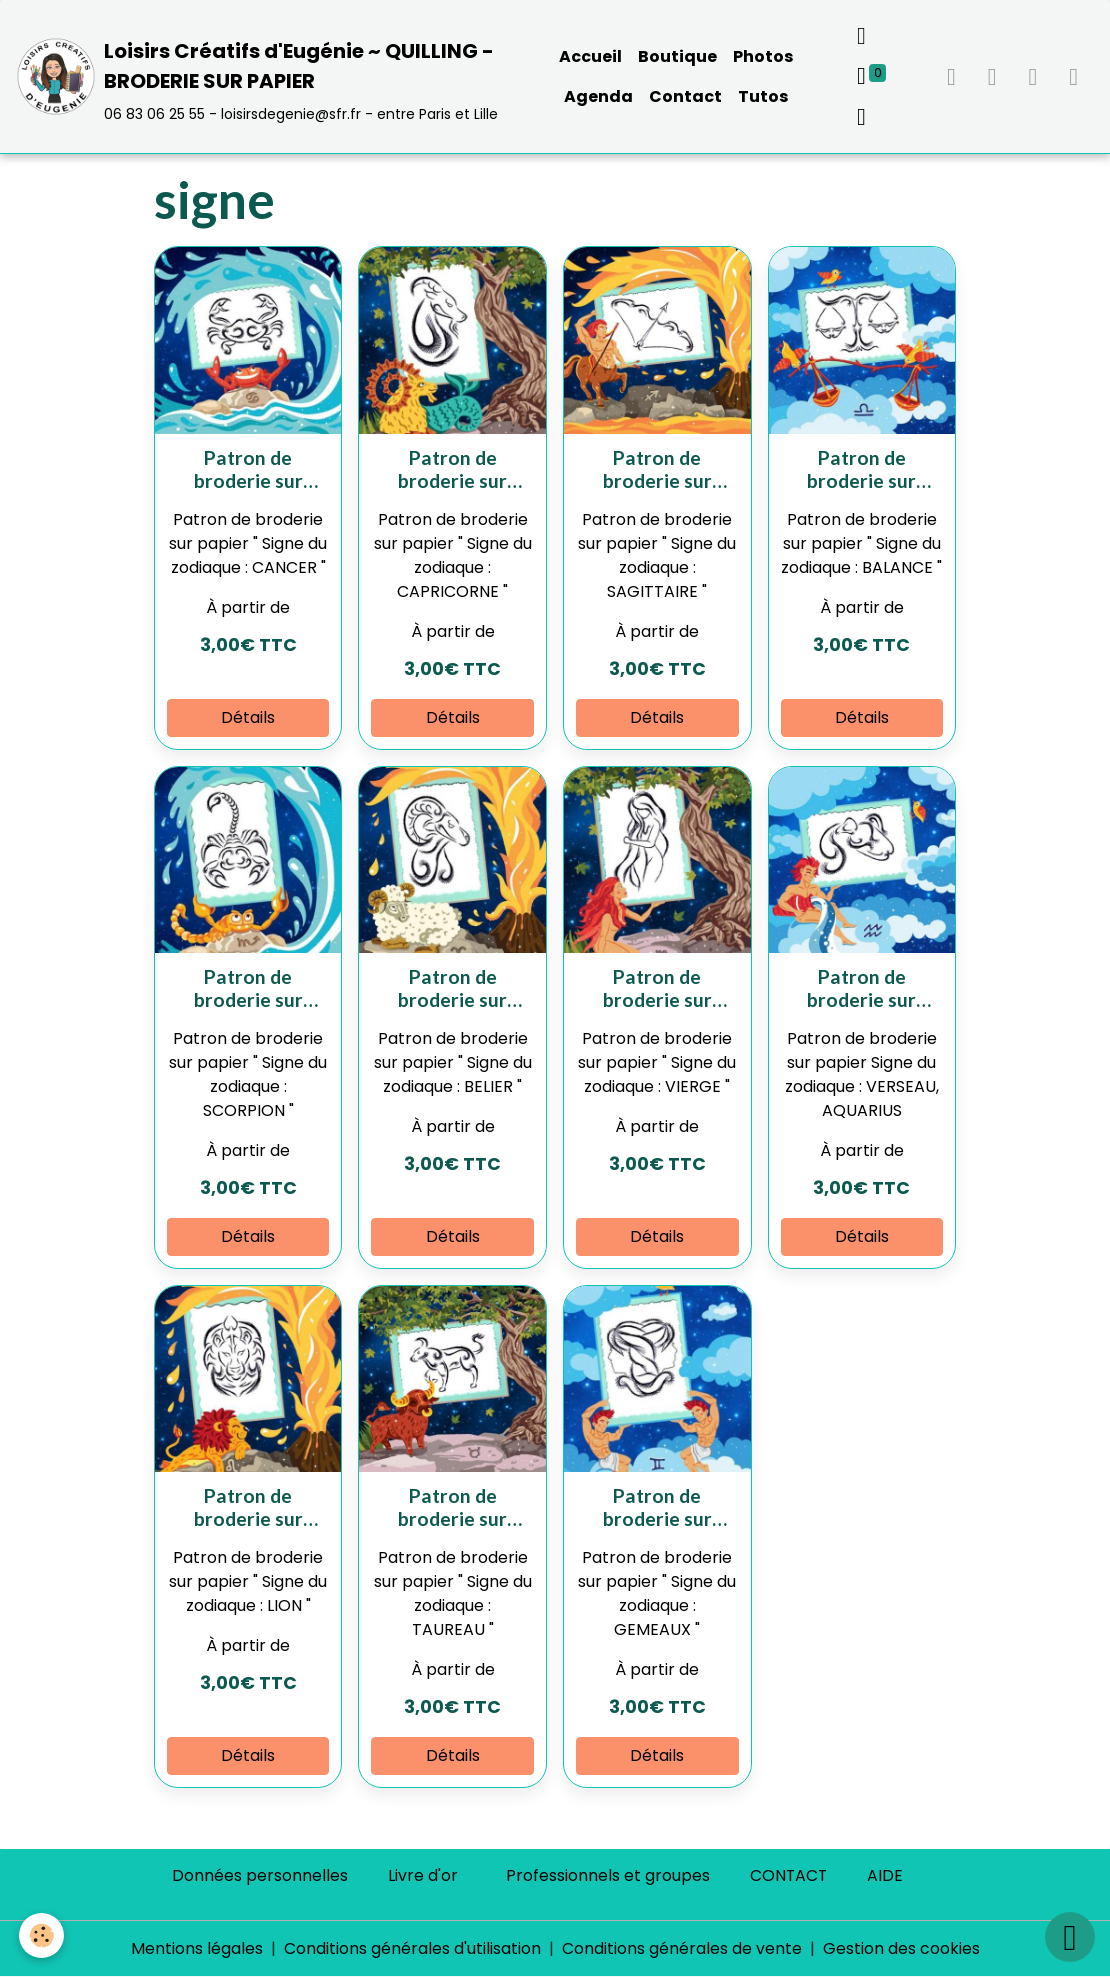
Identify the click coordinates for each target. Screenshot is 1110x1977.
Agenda (598, 96)
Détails (248, 717)
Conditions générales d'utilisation (412, 1948)
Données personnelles (259, 1875)
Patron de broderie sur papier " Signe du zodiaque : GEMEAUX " (657, 1507)
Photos (763, 56)
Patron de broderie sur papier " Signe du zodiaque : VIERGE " (657, 988)
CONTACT (788, 1875)
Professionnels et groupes (607, 1875)
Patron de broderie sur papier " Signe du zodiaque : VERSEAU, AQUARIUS (862, 988)
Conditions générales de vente (682, 1948)
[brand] (263, 76)
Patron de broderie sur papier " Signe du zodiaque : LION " (248, 1507)
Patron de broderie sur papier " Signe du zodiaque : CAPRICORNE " (453, 469)
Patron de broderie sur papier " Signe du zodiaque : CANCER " (248, 469)
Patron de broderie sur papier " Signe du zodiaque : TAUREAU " (453, 1507)
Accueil (590, 56)
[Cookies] (42, 1935)
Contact (685, 96)
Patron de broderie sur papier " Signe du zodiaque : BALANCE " (862, 469)
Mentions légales (197, 1948)
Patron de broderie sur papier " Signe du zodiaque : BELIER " (452, 988)
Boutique (677, 56)
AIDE (886, 1875)
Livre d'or (422, 1875)
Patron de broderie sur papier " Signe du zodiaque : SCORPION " (248, 988)
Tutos (763, 96)
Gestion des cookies (901, 1948)
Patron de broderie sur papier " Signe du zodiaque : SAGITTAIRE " (657, 469)
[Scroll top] (1070, 1937)
